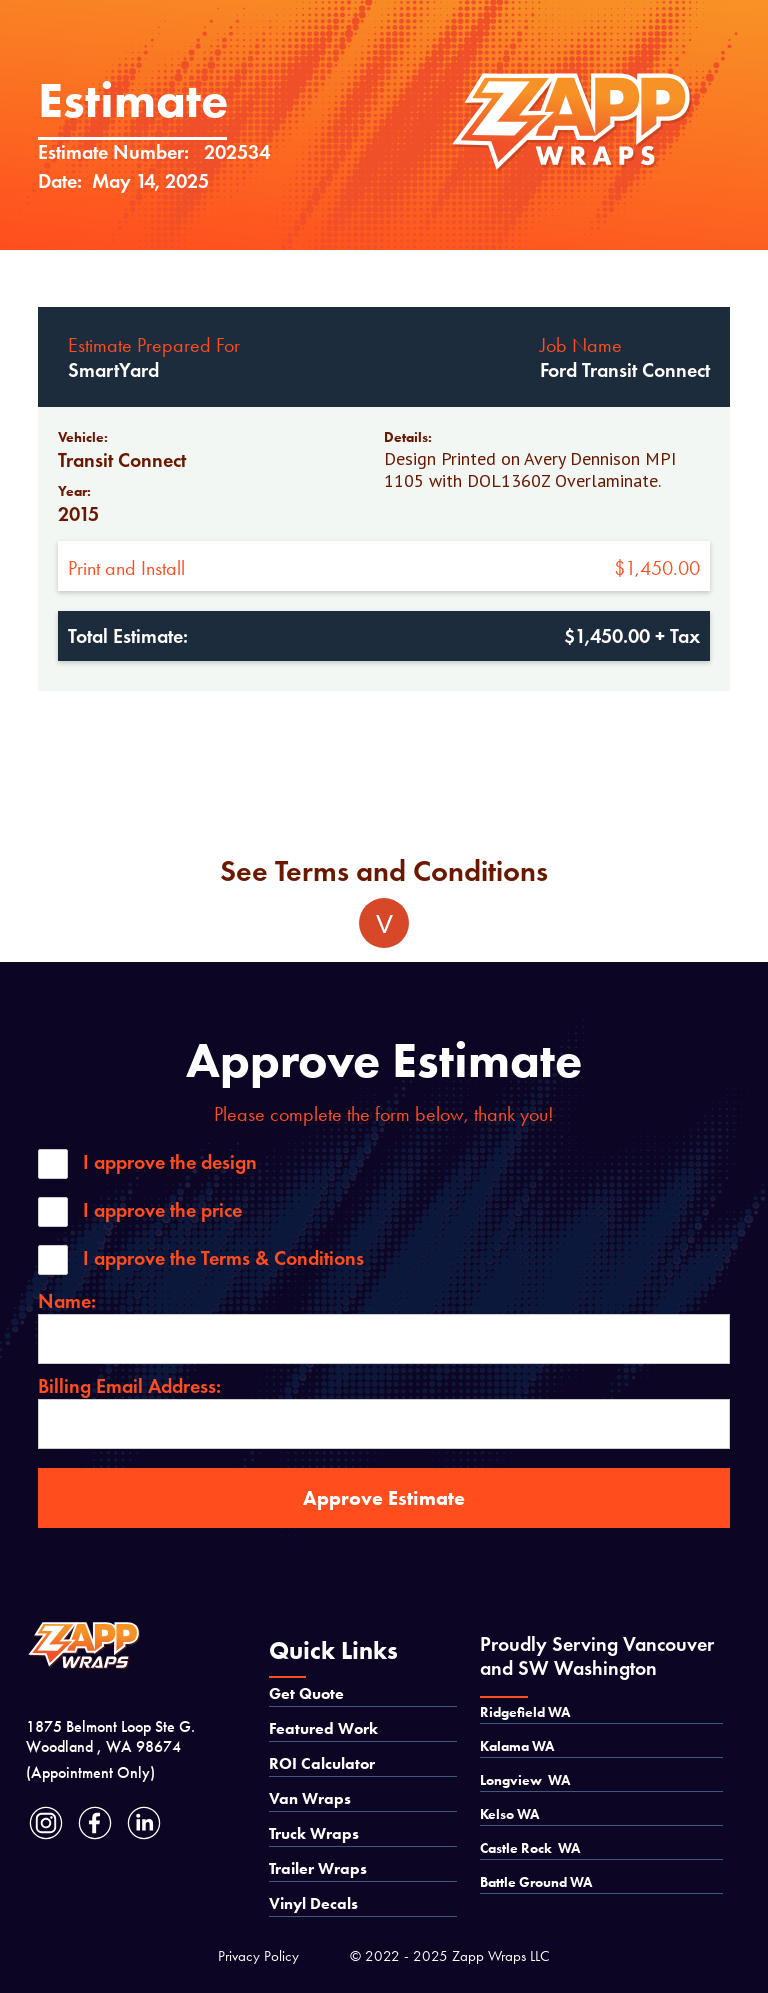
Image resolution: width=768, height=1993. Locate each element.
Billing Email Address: (129, 1386)
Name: (67, 1301)
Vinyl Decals (313, 1903)
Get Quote (306, 1693)
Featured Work (323, 1728)
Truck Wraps (314, 1833)
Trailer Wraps (318, 1868)
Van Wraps (310, 1798)
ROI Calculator (322, 1763)
